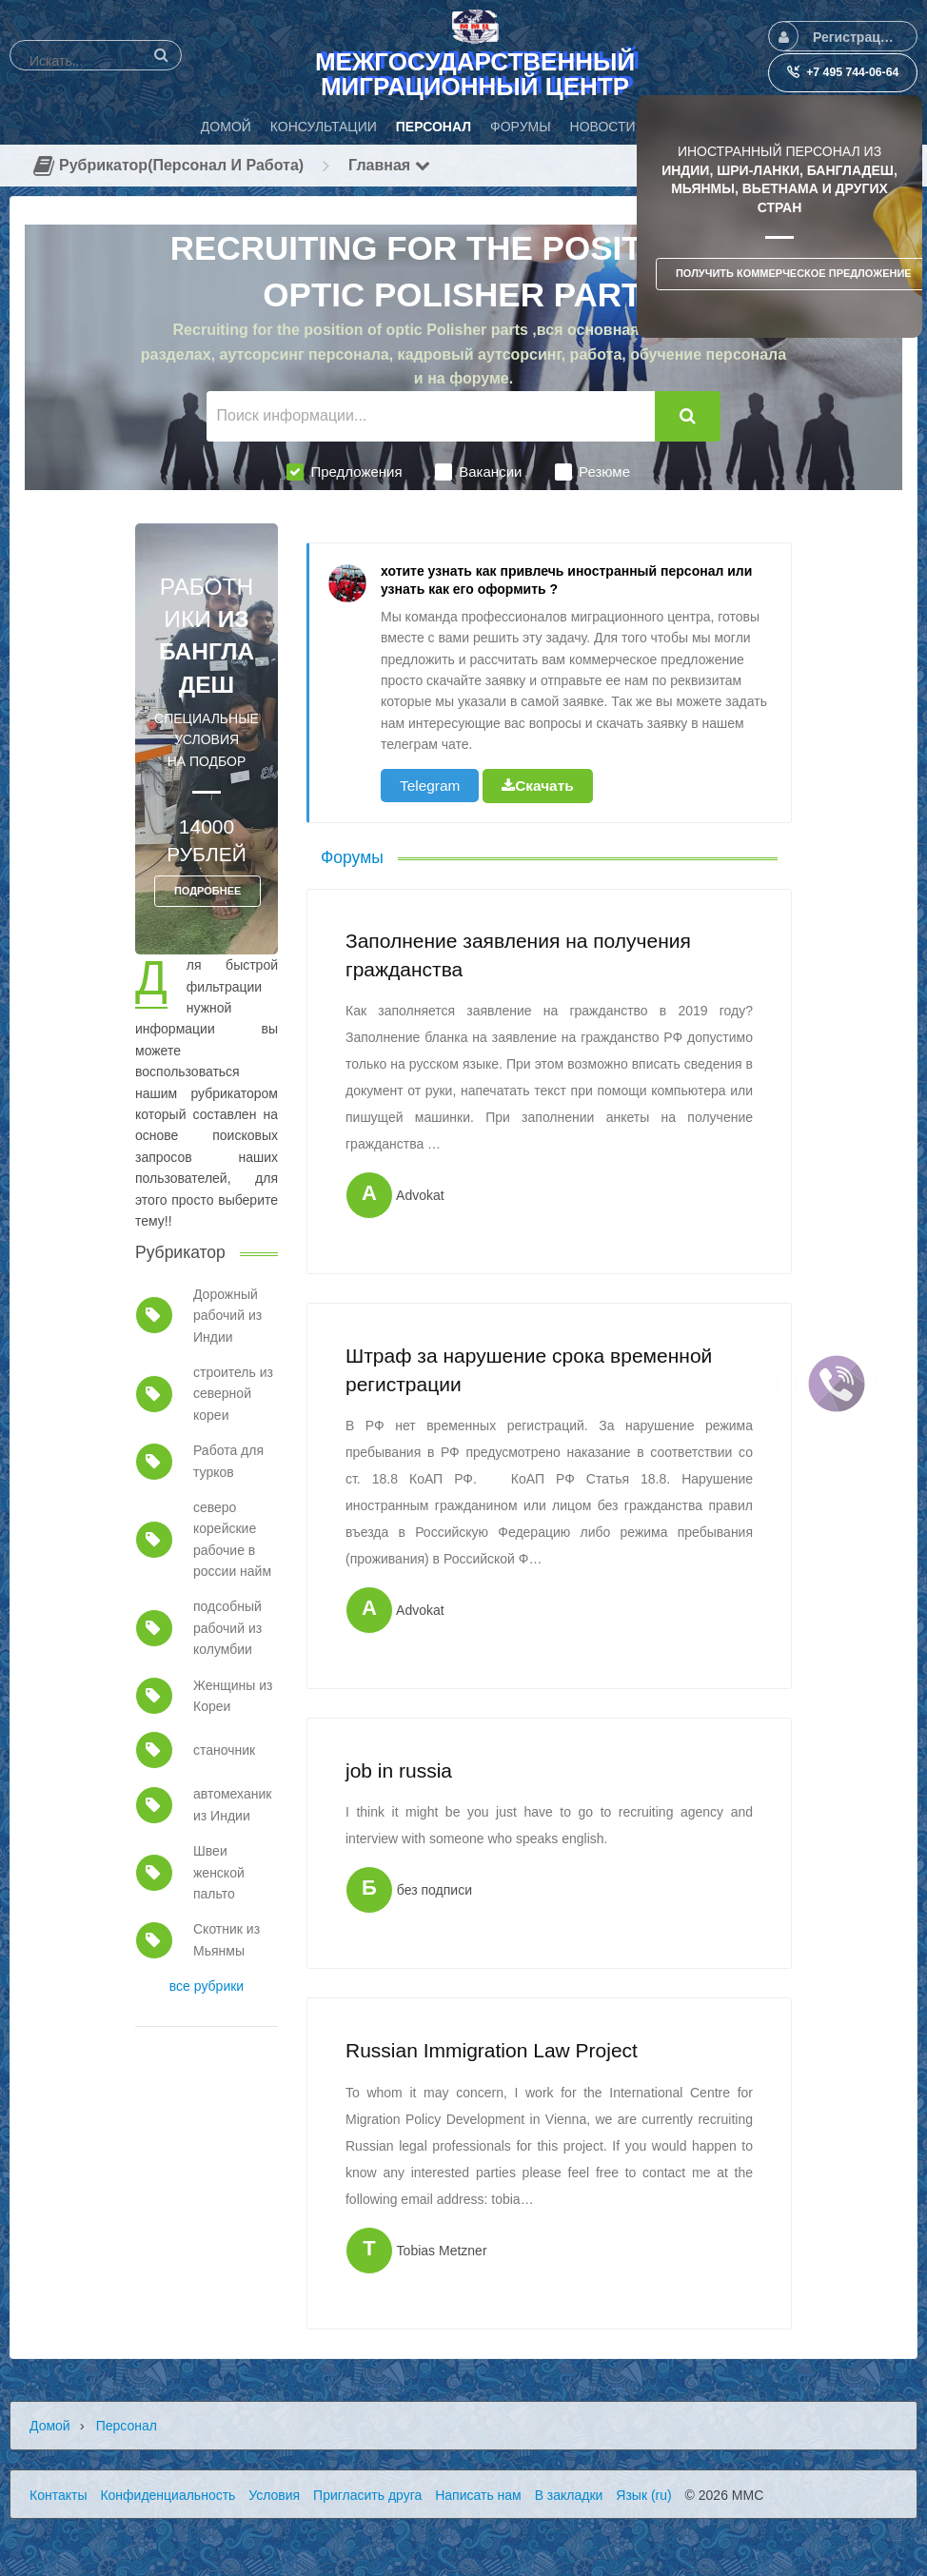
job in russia (398, 1770)
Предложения (344, 472)
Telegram (430, 785)
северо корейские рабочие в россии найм (232, 1539)
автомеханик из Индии (232, 1804)
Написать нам (478, 2495)
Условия (274, 2495)
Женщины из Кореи (233, 1696)
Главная (389, 165)
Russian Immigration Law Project (491, 2050)
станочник (224, 1750)
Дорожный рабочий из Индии (227, 1316)
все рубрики (206, 1986)
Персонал (126, 2425)
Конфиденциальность (167, 2495)
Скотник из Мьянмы (226, 1939)
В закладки (569, 2495)
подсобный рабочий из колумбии (227, 1628)
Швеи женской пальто (219, 1872)
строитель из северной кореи (233, 1394)
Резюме (592, 472)
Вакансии (478, 472)
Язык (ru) (643, 2495)
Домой (50, 2425)
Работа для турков (228, 1461)
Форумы (352, 857)
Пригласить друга (367, 2495)
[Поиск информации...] (431, 416)
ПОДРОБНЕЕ (207, 890)
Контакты (58, 2495)
